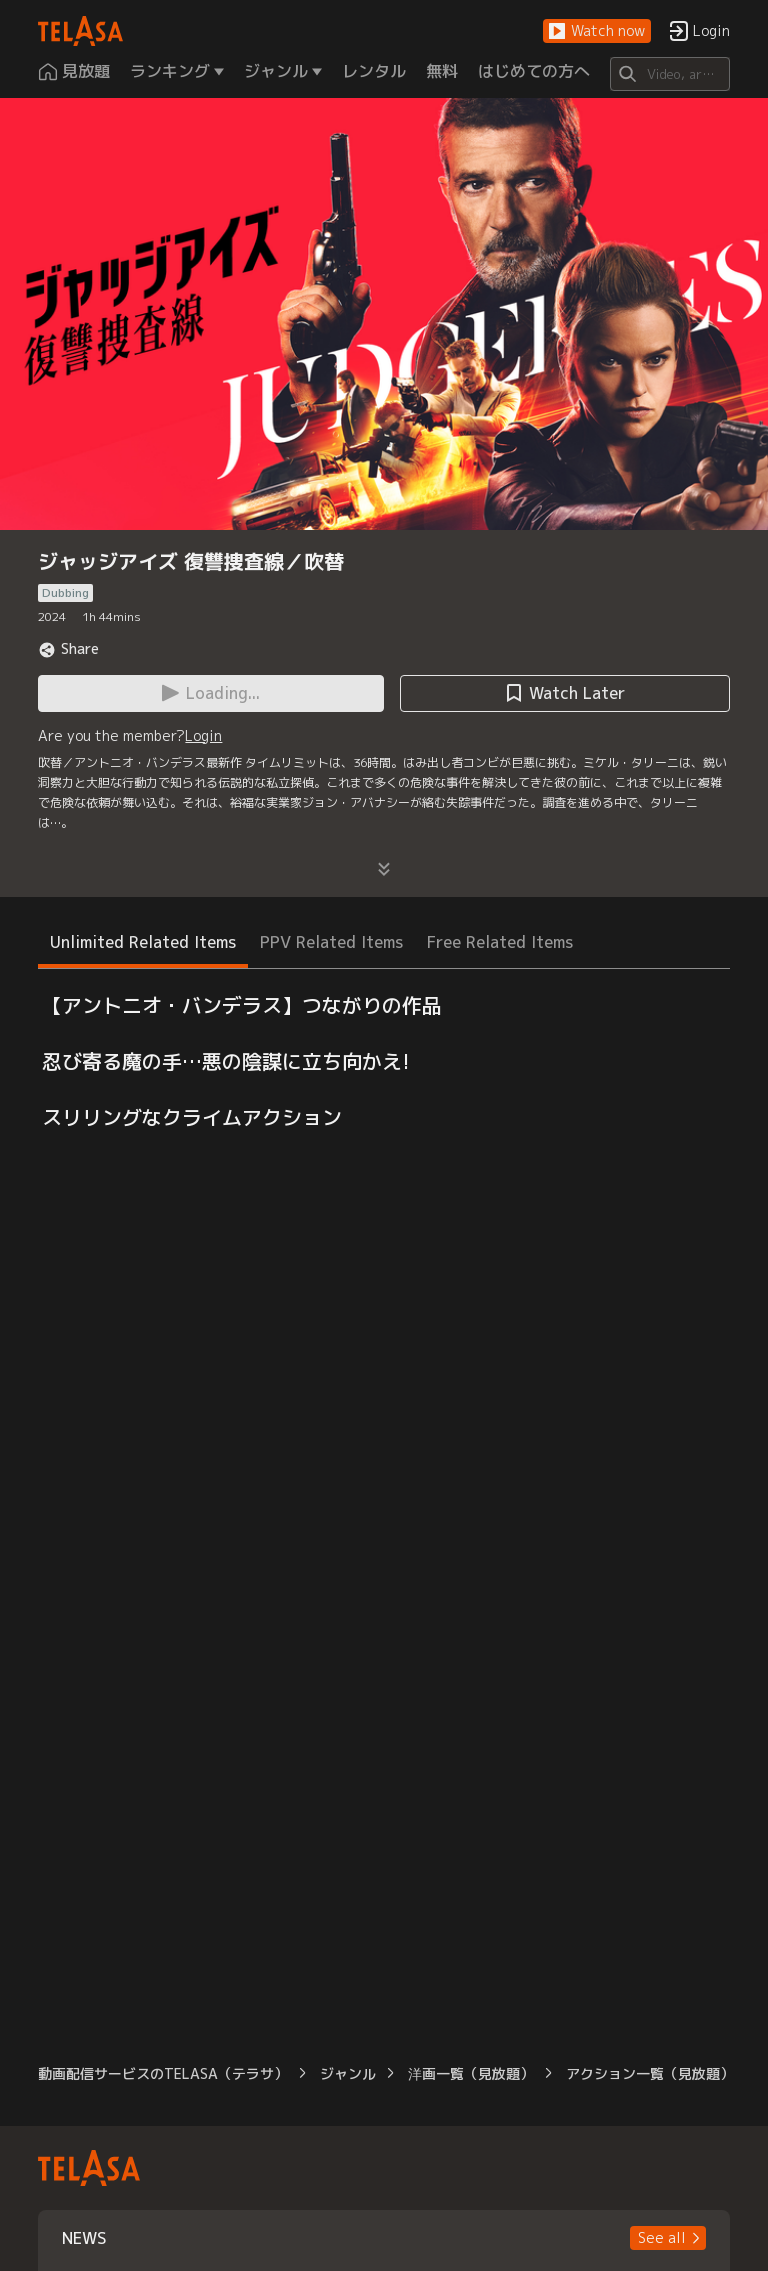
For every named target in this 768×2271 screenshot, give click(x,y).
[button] (597, 31)
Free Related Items (500, 942)
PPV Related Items (331, 942)
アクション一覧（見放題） (650, 2073)
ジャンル (348, 2073)
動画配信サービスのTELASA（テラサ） (163, 2073)
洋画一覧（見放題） (471, 2073)
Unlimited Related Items (143, 942)
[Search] (669, 74)
